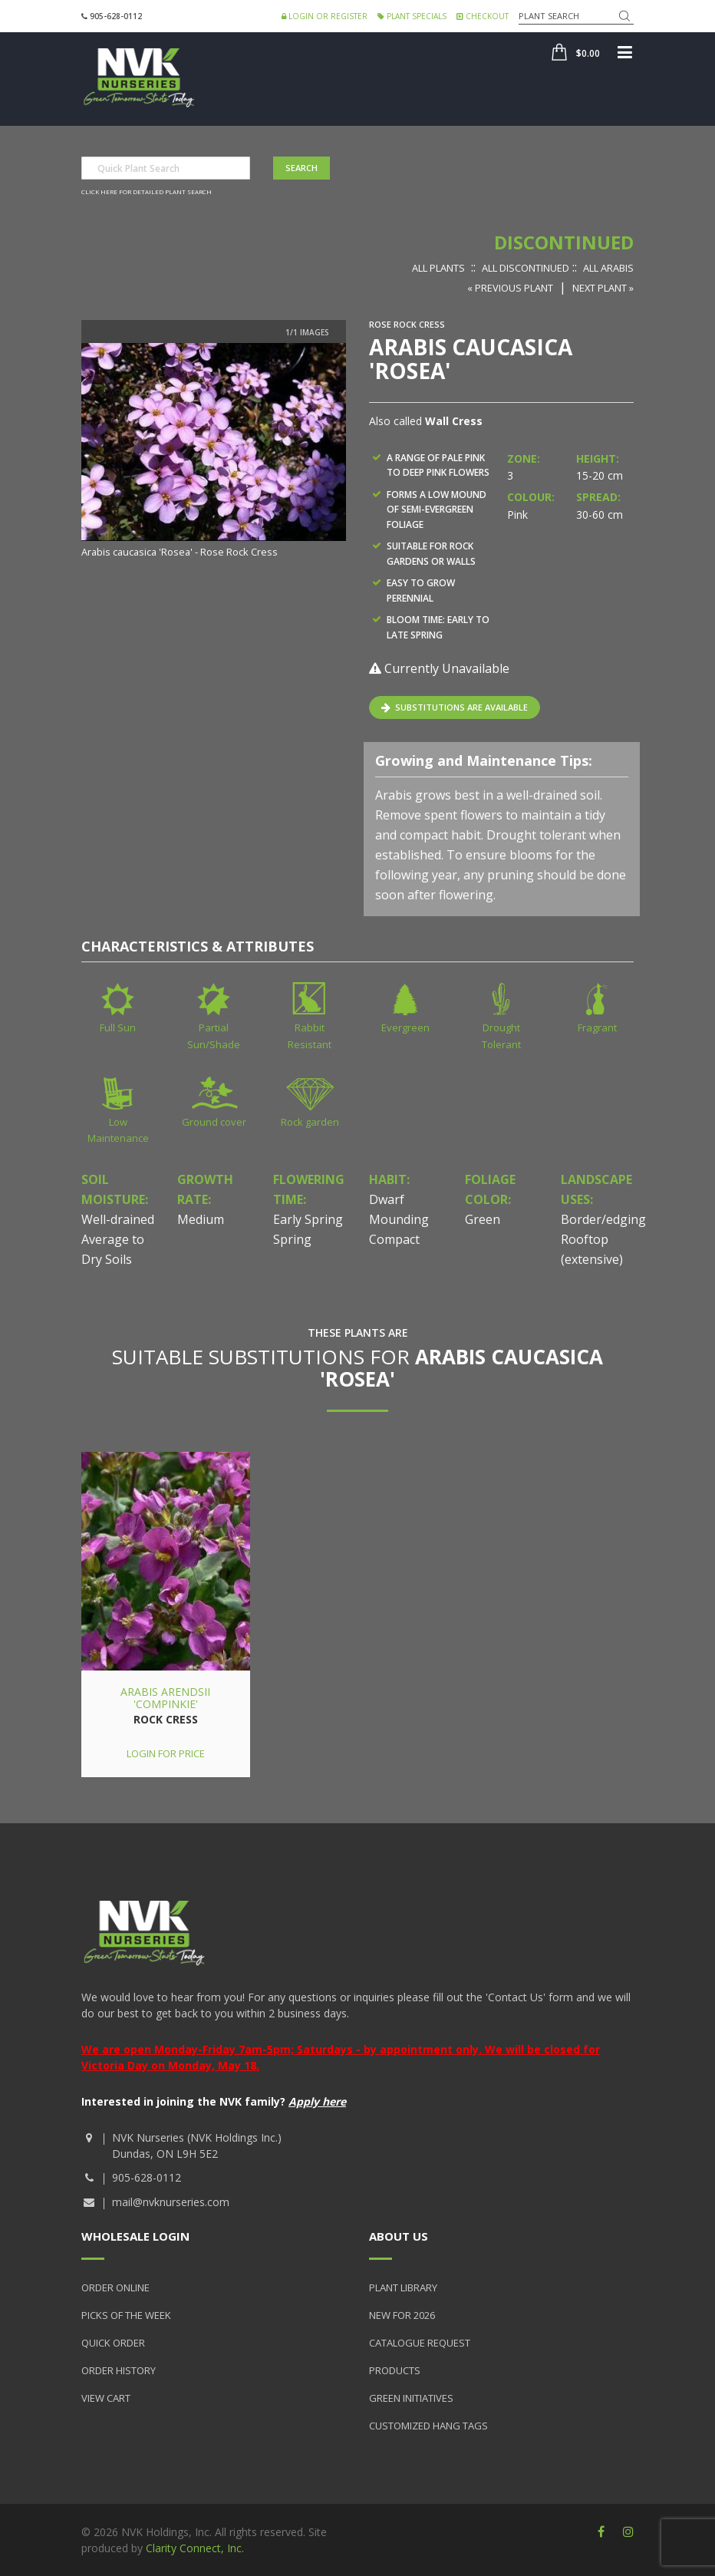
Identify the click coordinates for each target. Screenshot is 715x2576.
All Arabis (608, 268)
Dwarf (386, 1199)
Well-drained (117, 1219)
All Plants (438, 268)
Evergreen (405, 1027)
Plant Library (403, 2287)
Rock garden (310, 1122)
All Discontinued (525, 268)
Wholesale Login (135, 2236)
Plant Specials (411, 16)
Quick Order (113, 2343)
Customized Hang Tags (428, 2426)
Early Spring (308, 1219)
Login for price (166, 1753)
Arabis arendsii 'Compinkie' (165, 1697)
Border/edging (603, 1219)
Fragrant (597, 1027)
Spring (292, 1239)
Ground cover (214, 1122)
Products (394, 2370)
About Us (398, 2236)
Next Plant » (603, 288)
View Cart (105, 2398)
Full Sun (118, 1027)
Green (482, 1219)
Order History (118, 2370)
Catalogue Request (419, 2343)
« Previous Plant (510, 288)
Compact (394, 1239)
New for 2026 (402, 2315)
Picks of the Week (126, 2315)
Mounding (399, 1219)
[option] (213, 452)
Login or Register (324, 16)
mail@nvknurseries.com (170, 2202)
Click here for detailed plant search (146, 191)
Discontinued (564, 242)
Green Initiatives (411, 2398)
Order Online (115, 2287)
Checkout (482, 16)
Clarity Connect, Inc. (195, 2548)
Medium (200, 1219)
